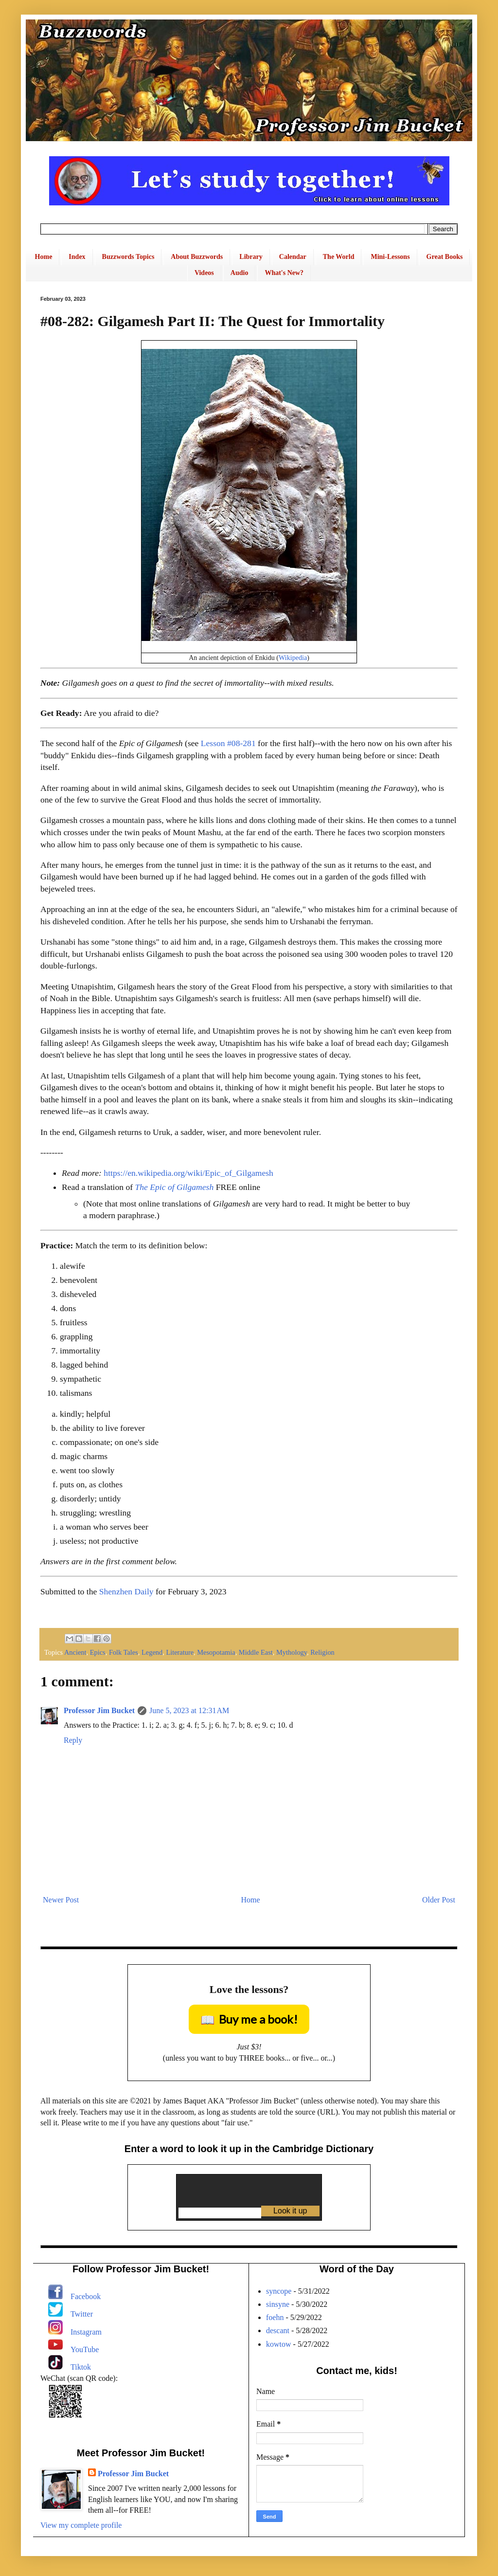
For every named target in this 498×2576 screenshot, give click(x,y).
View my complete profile (81, 2525)
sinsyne (277, 2304)
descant (277, 2330)
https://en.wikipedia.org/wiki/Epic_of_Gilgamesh (188, 1173)
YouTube (85, 2349)
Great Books (445, 256)
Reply (73, 1740)
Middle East (256, 1652)
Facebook (86, 2296)
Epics (98, 1652)
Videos (204, 272)
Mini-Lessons (390, 256)
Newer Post (61, 1900)
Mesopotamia (216, 1652)
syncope (278, 2291)
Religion (322, 1652)
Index (77, 256)
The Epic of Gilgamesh (174, 1187)
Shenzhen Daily (126, 1591)
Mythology (291, 1652)
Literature (180, 1652)
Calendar (292, 256)
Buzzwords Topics (128, 256)
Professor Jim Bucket (99, 1710)
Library (250, 256)
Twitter (82, 2314)
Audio (240, 272)
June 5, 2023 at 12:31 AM (189, 1710)
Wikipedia (293, 657)
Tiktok (81, 2367)
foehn (275, 2317)
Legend (152, 1652)
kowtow (278, 2344)
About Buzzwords (197, 256)
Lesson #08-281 (228, 743)
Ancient (75, 1652)
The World (339, 256)
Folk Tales (123, 1652)
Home (44, 256)
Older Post (438, 1900)
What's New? (284, 272)
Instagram (86, 2332)
